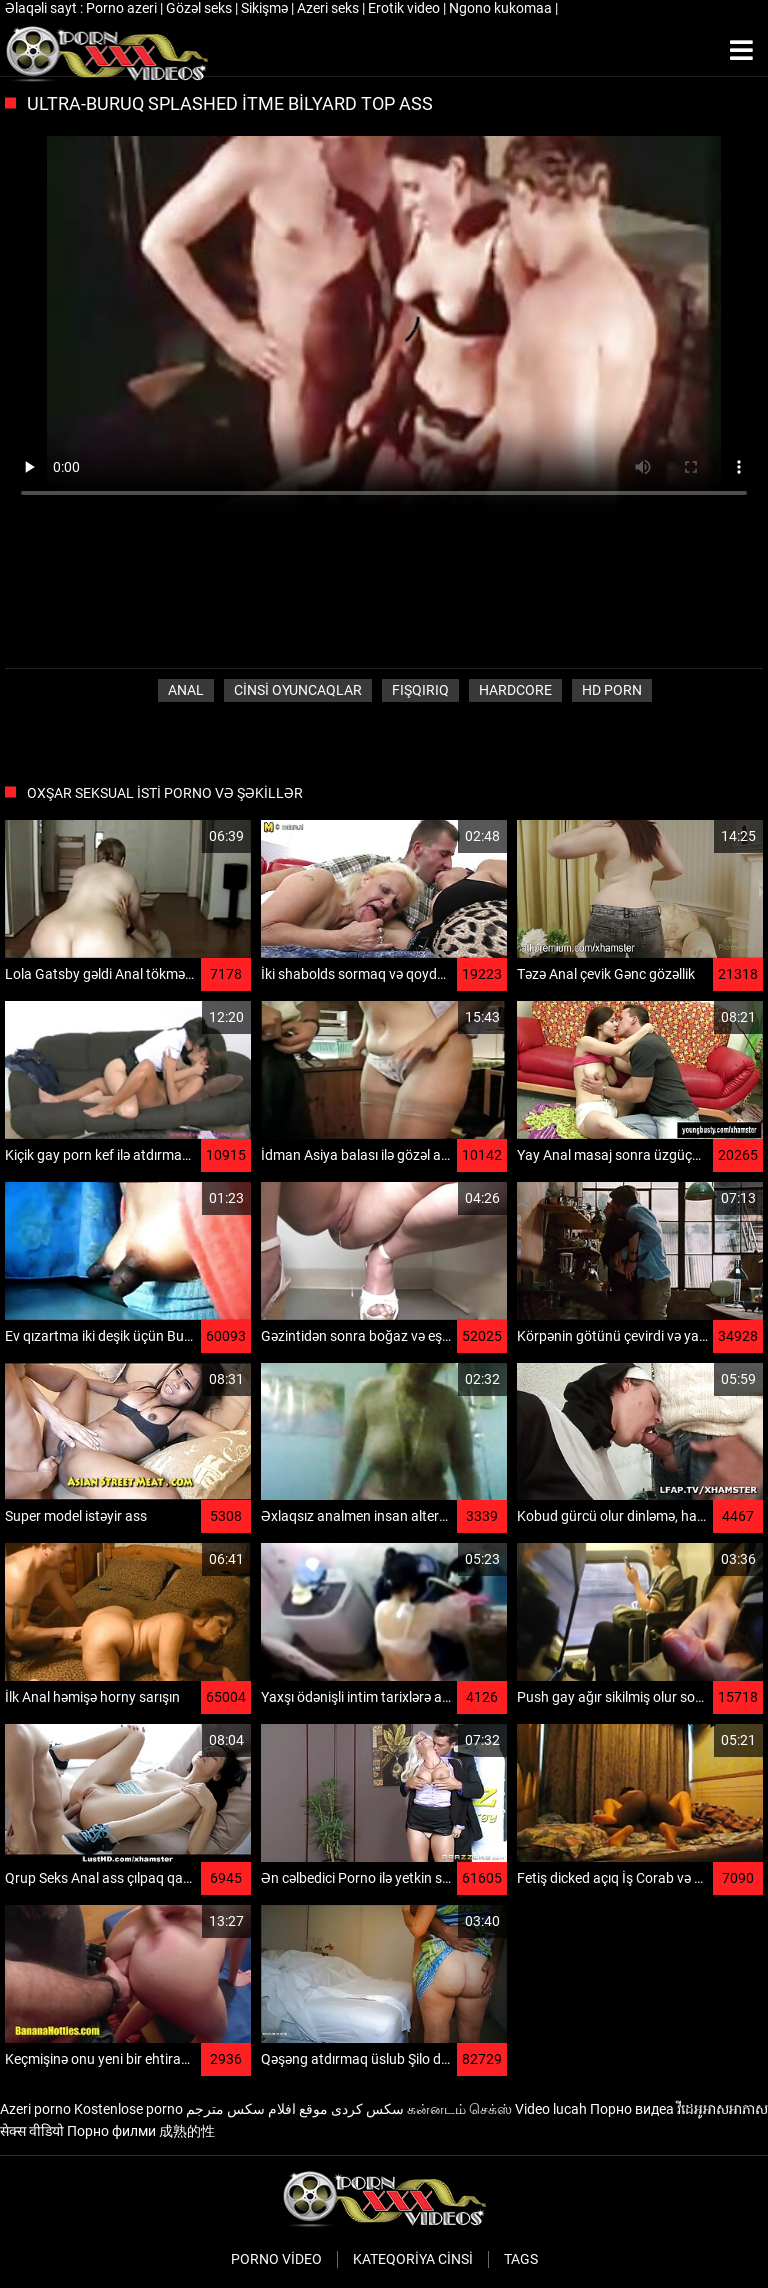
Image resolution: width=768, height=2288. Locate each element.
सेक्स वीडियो (32, 2131)
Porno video (276, 2259)
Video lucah (551, 2109)
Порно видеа (632, 2109)
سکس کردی (367, 2109)
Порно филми (111, 2131)
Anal (186, 690)
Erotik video (405, 8)
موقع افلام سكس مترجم (257, 2109)
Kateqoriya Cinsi (413, 2259)
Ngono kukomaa (502, 8)
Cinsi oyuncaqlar (298, 690)
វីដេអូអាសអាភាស (722, 2109)
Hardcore (515, 690)
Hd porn (612, 690)
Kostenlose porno (128, 2109)
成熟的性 (187, 2131)
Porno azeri (123, 8)
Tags (521, 2259)
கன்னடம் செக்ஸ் (459, 2109)
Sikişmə (266, 8)
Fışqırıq (420, 690)
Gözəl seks (200, 8)
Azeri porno (35, 2109)
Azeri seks (329, 8)
